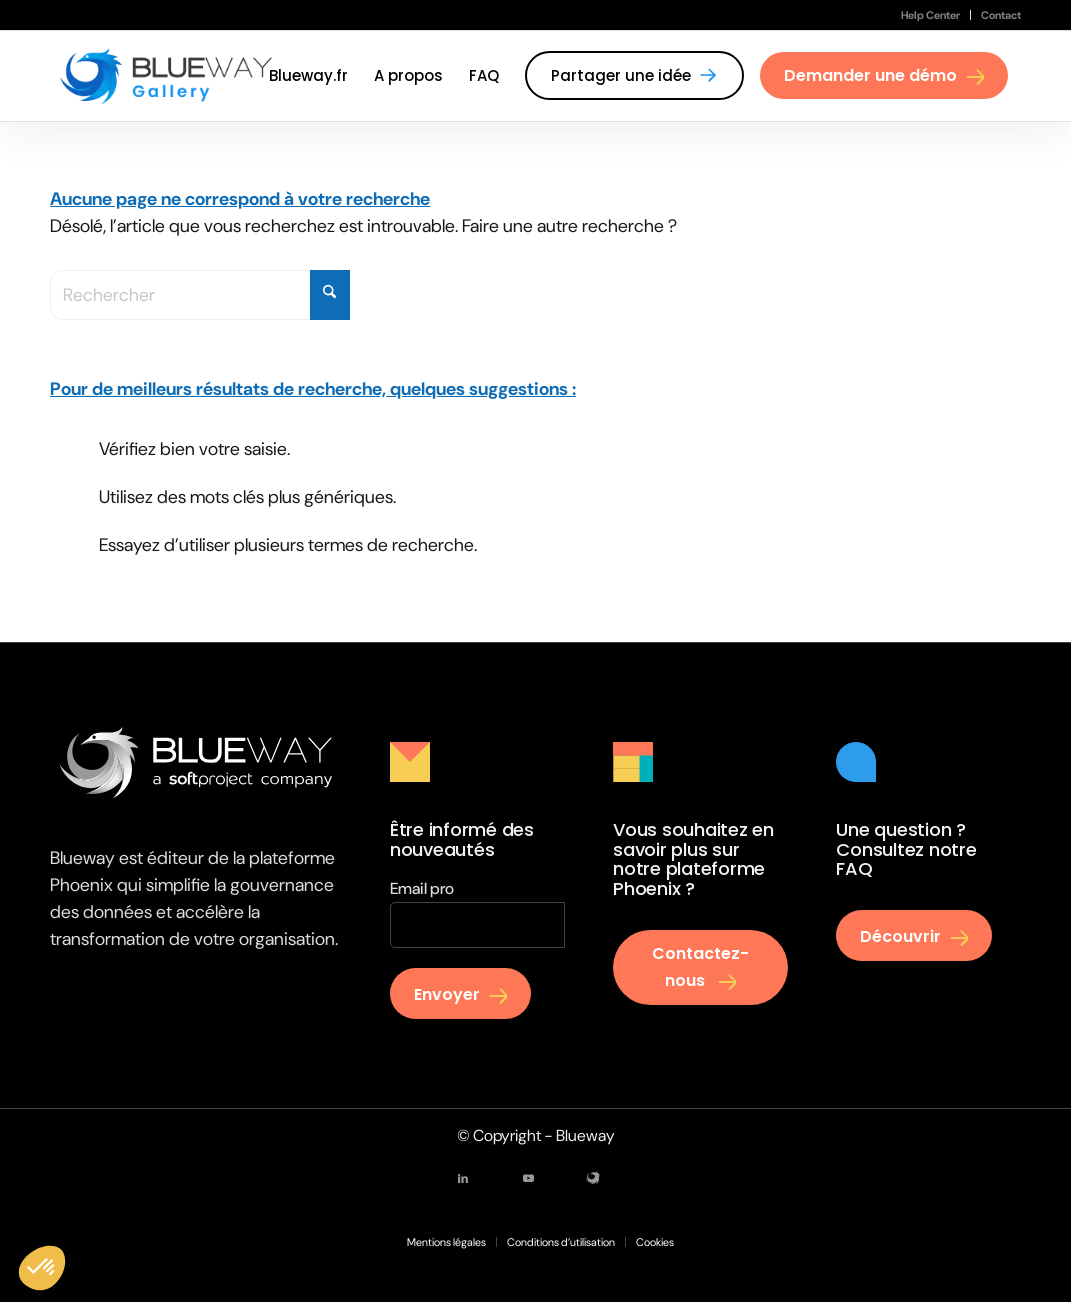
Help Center (930, 15)
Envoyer (447, 994)
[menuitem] (931, 15)
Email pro (422, 888)
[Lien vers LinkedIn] (463, 1178)
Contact (1001, 15)
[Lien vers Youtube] (528, 1178)
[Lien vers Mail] (593, 1178)
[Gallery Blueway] (166, 76)
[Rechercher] (200, 295)
